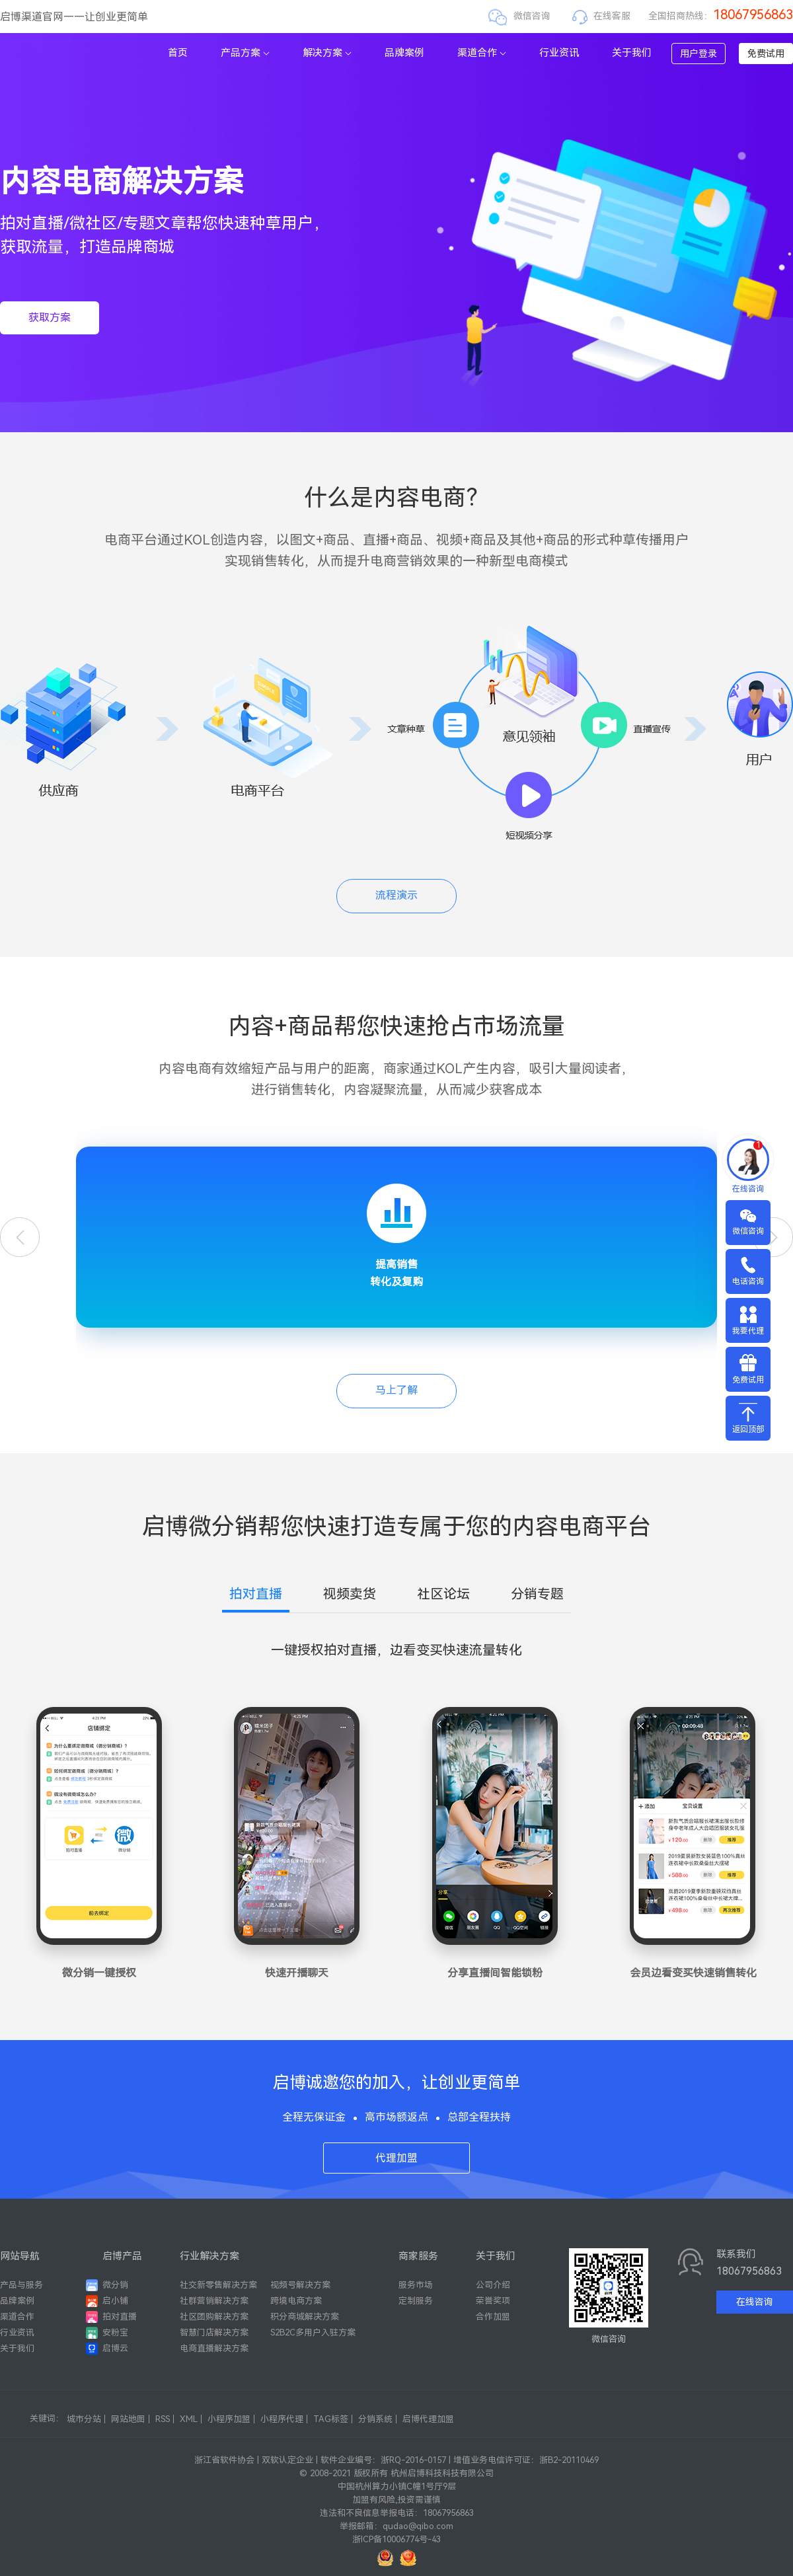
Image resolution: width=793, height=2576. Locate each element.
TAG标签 (330, 2419)
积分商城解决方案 (304, 2317)
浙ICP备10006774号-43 (396, 2539)
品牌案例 (404, 53)
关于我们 (632, 53)
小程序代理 (281, 2419)
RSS (162, 2419)
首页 (178, 53)
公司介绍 (493, 2285)
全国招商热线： (720, 16)
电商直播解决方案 (214, 2348)
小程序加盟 (229, 2419)
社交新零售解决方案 (218, 2285)
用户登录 (698, 53)
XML (189, 2419)
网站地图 (128, 2419)
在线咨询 (754, 2301)
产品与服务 (21, 2285)
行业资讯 (559, 53)
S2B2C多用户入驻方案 (313, 2332)
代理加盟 (396, 2158)
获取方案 (49, 317)
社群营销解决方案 (214, 2301)
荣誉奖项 (493, 2301)
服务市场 (415, 2285)
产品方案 (245, 53)
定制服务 (415, 2301)
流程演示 (396, 895)
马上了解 (396, 1390)
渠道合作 (481, 53)
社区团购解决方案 (214, 2317)
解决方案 (327, 53)
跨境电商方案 (296, 2301)
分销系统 (375, 2419)
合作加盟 (493, 2317)
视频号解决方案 (300, 2285)
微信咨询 (532, 16)
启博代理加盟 (428, 2419)
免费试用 (765, 53)
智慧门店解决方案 (214, 2332)
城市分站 (84, 2419)
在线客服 (611, 16)
